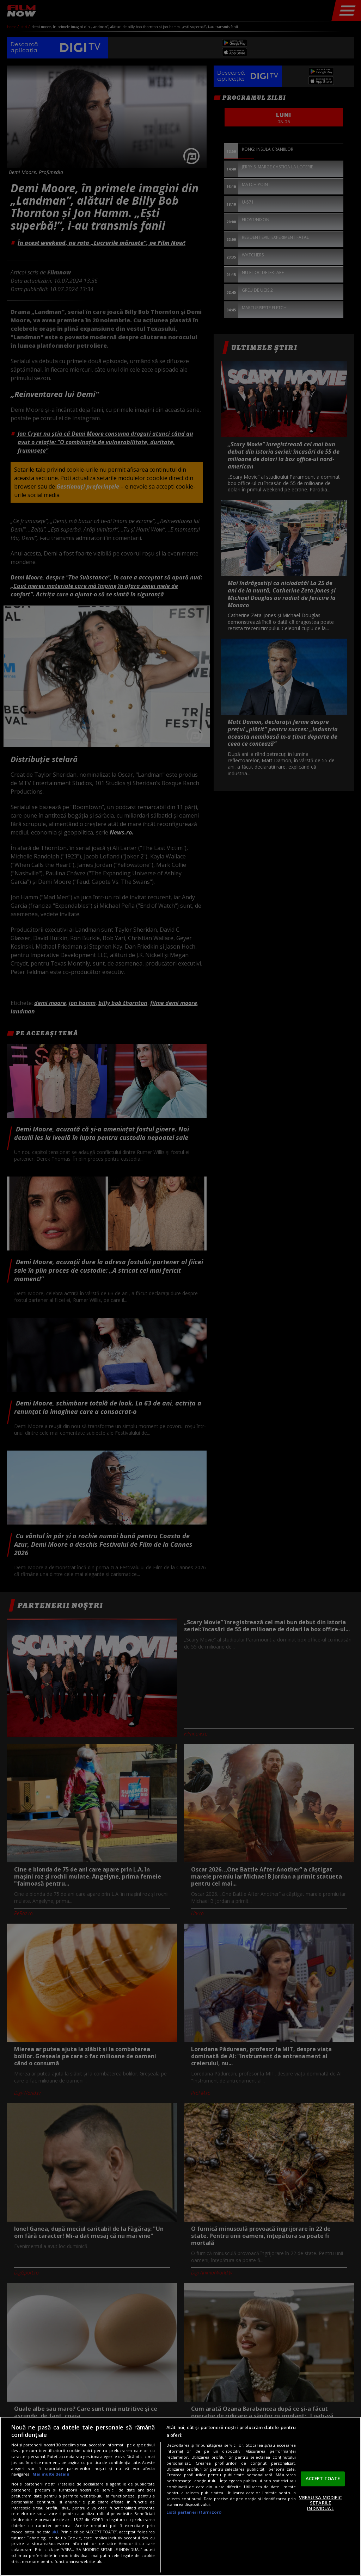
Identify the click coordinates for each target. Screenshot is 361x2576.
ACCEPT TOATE (323, 2478)
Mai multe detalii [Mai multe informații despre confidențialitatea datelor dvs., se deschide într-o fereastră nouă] (50, 2474)
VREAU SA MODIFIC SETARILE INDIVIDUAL (320, 2503)
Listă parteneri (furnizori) (193, 2512)
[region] (180, 2496)
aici (54, 2532)
